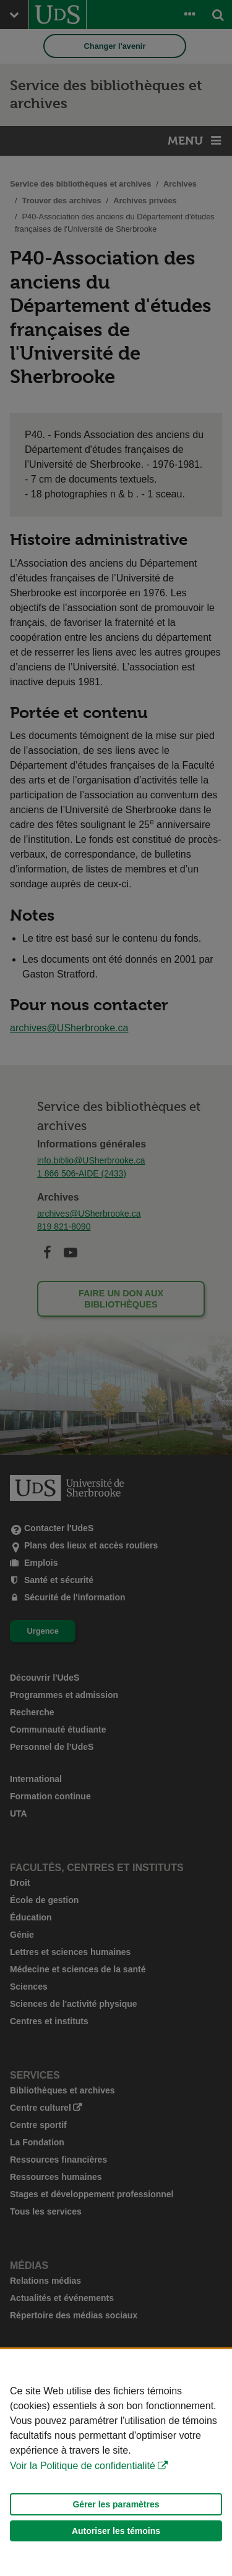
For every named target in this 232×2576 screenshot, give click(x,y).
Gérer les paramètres (115, 2504)
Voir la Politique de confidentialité (82, 2465)
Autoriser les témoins (116, 2531)
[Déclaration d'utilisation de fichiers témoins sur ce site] (116, 2462)
